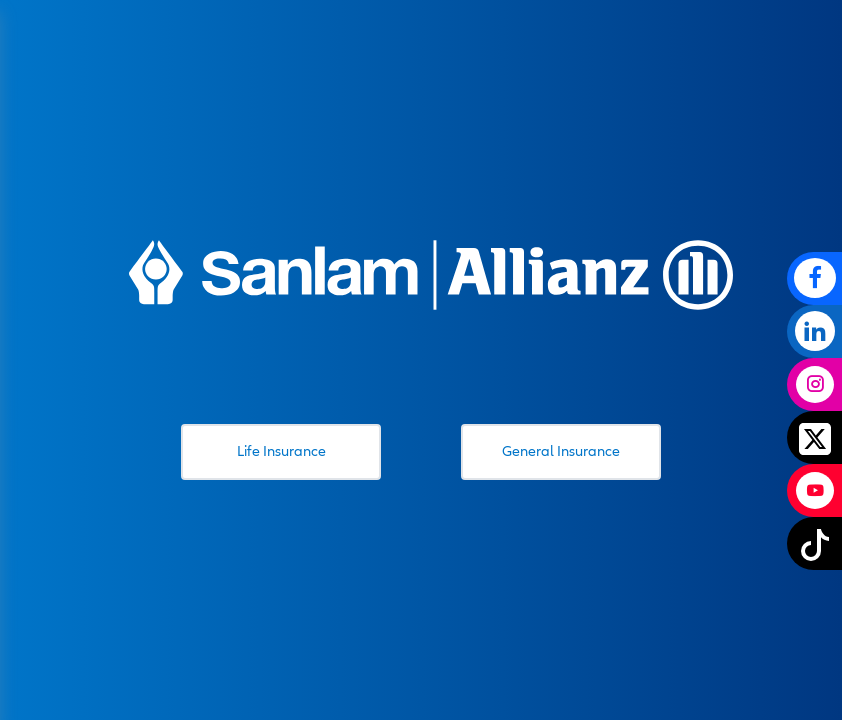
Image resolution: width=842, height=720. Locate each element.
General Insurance (561, 451)
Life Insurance (281, 451)
